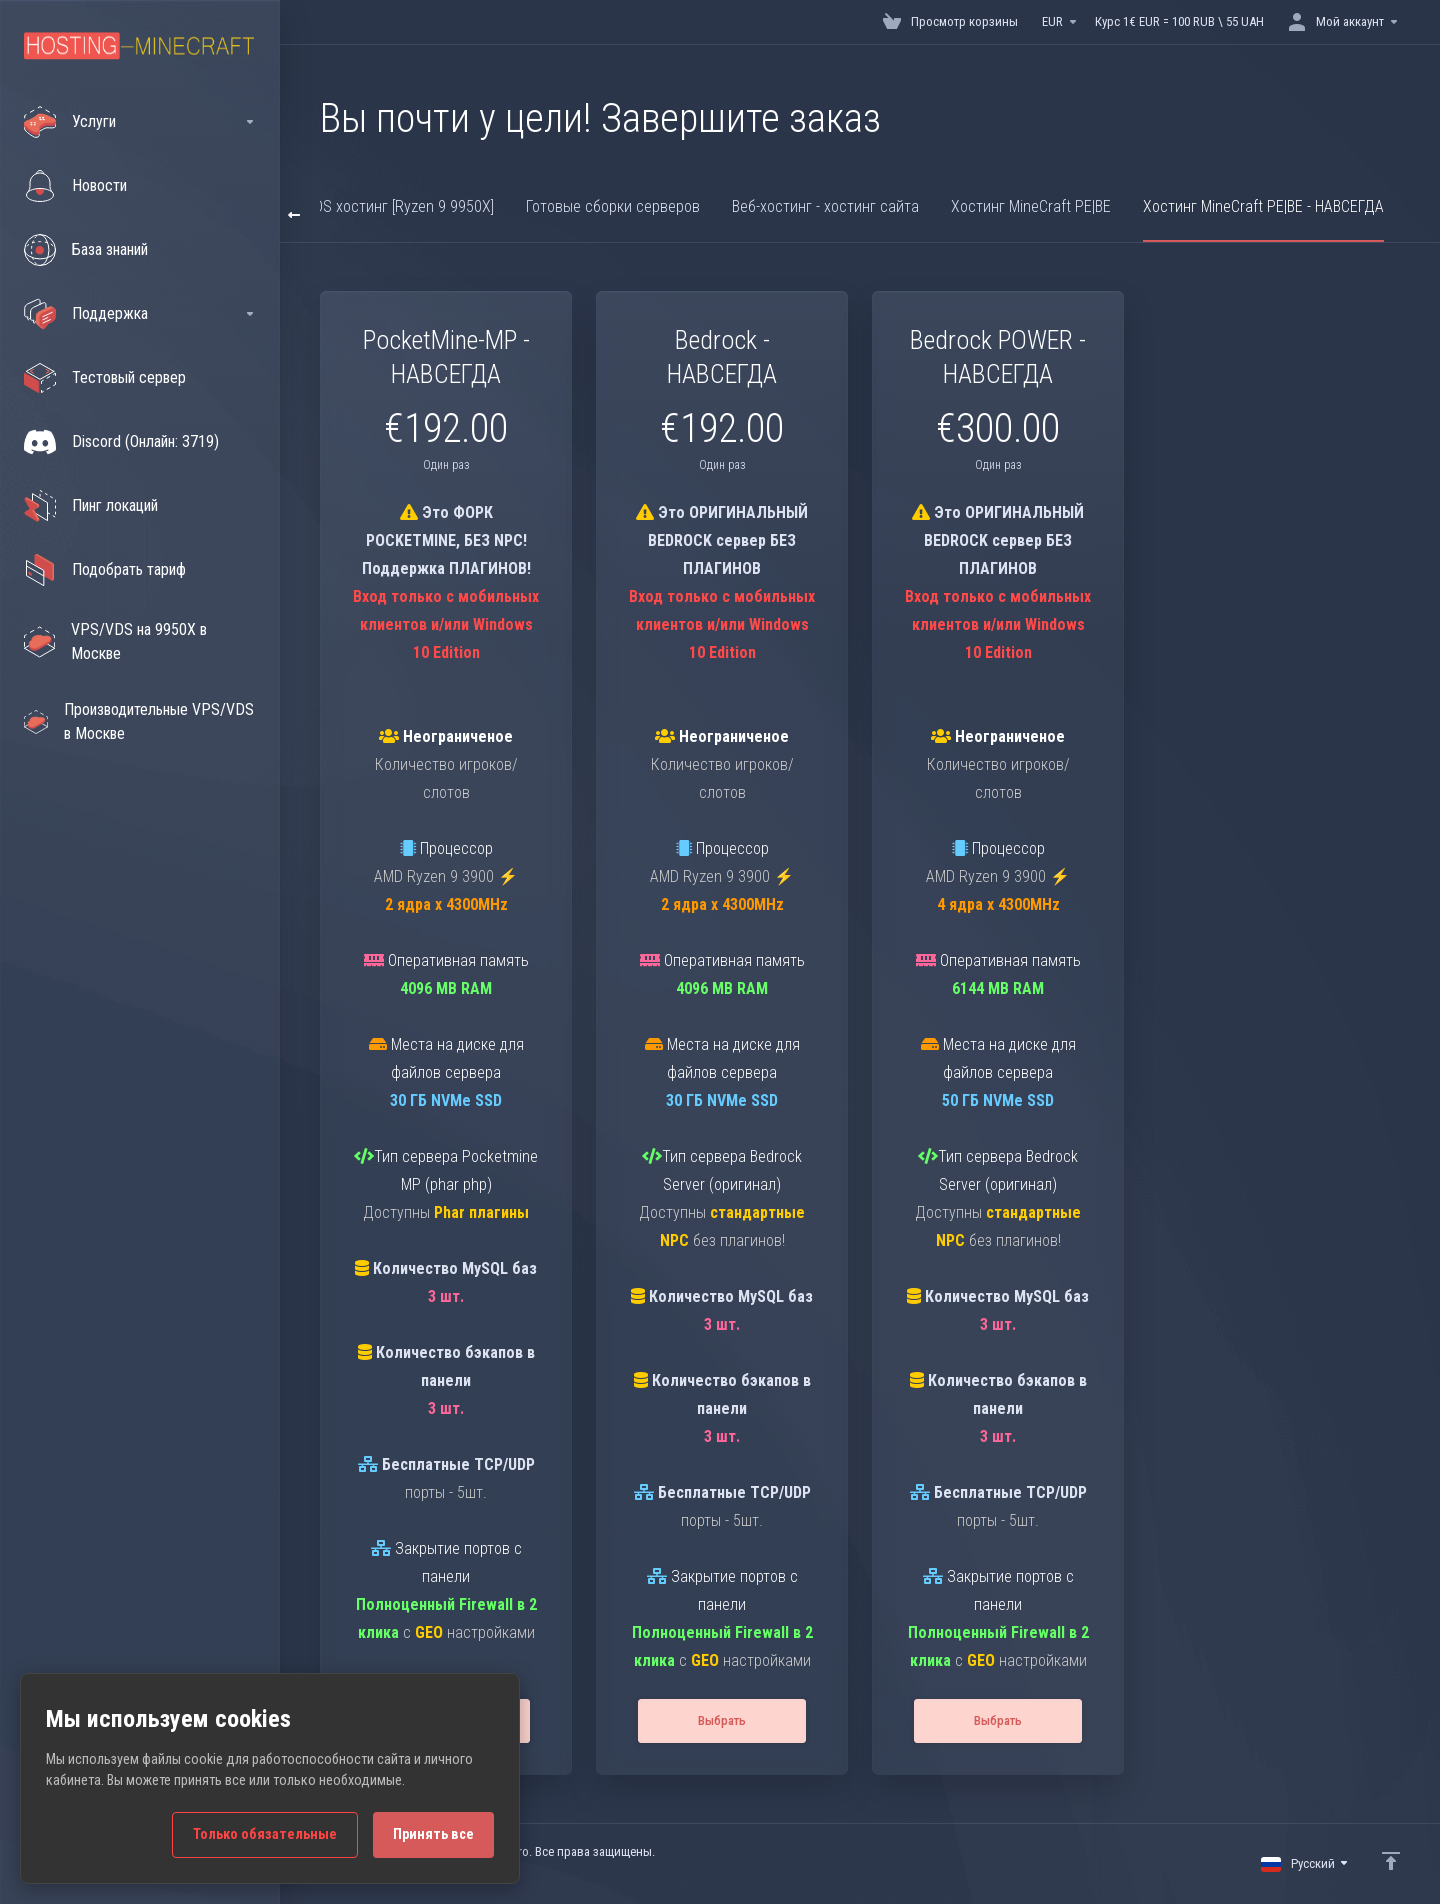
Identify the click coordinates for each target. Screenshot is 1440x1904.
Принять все (433, 1834)
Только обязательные (265, 1834)
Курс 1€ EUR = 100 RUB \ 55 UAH (1179, 21)
